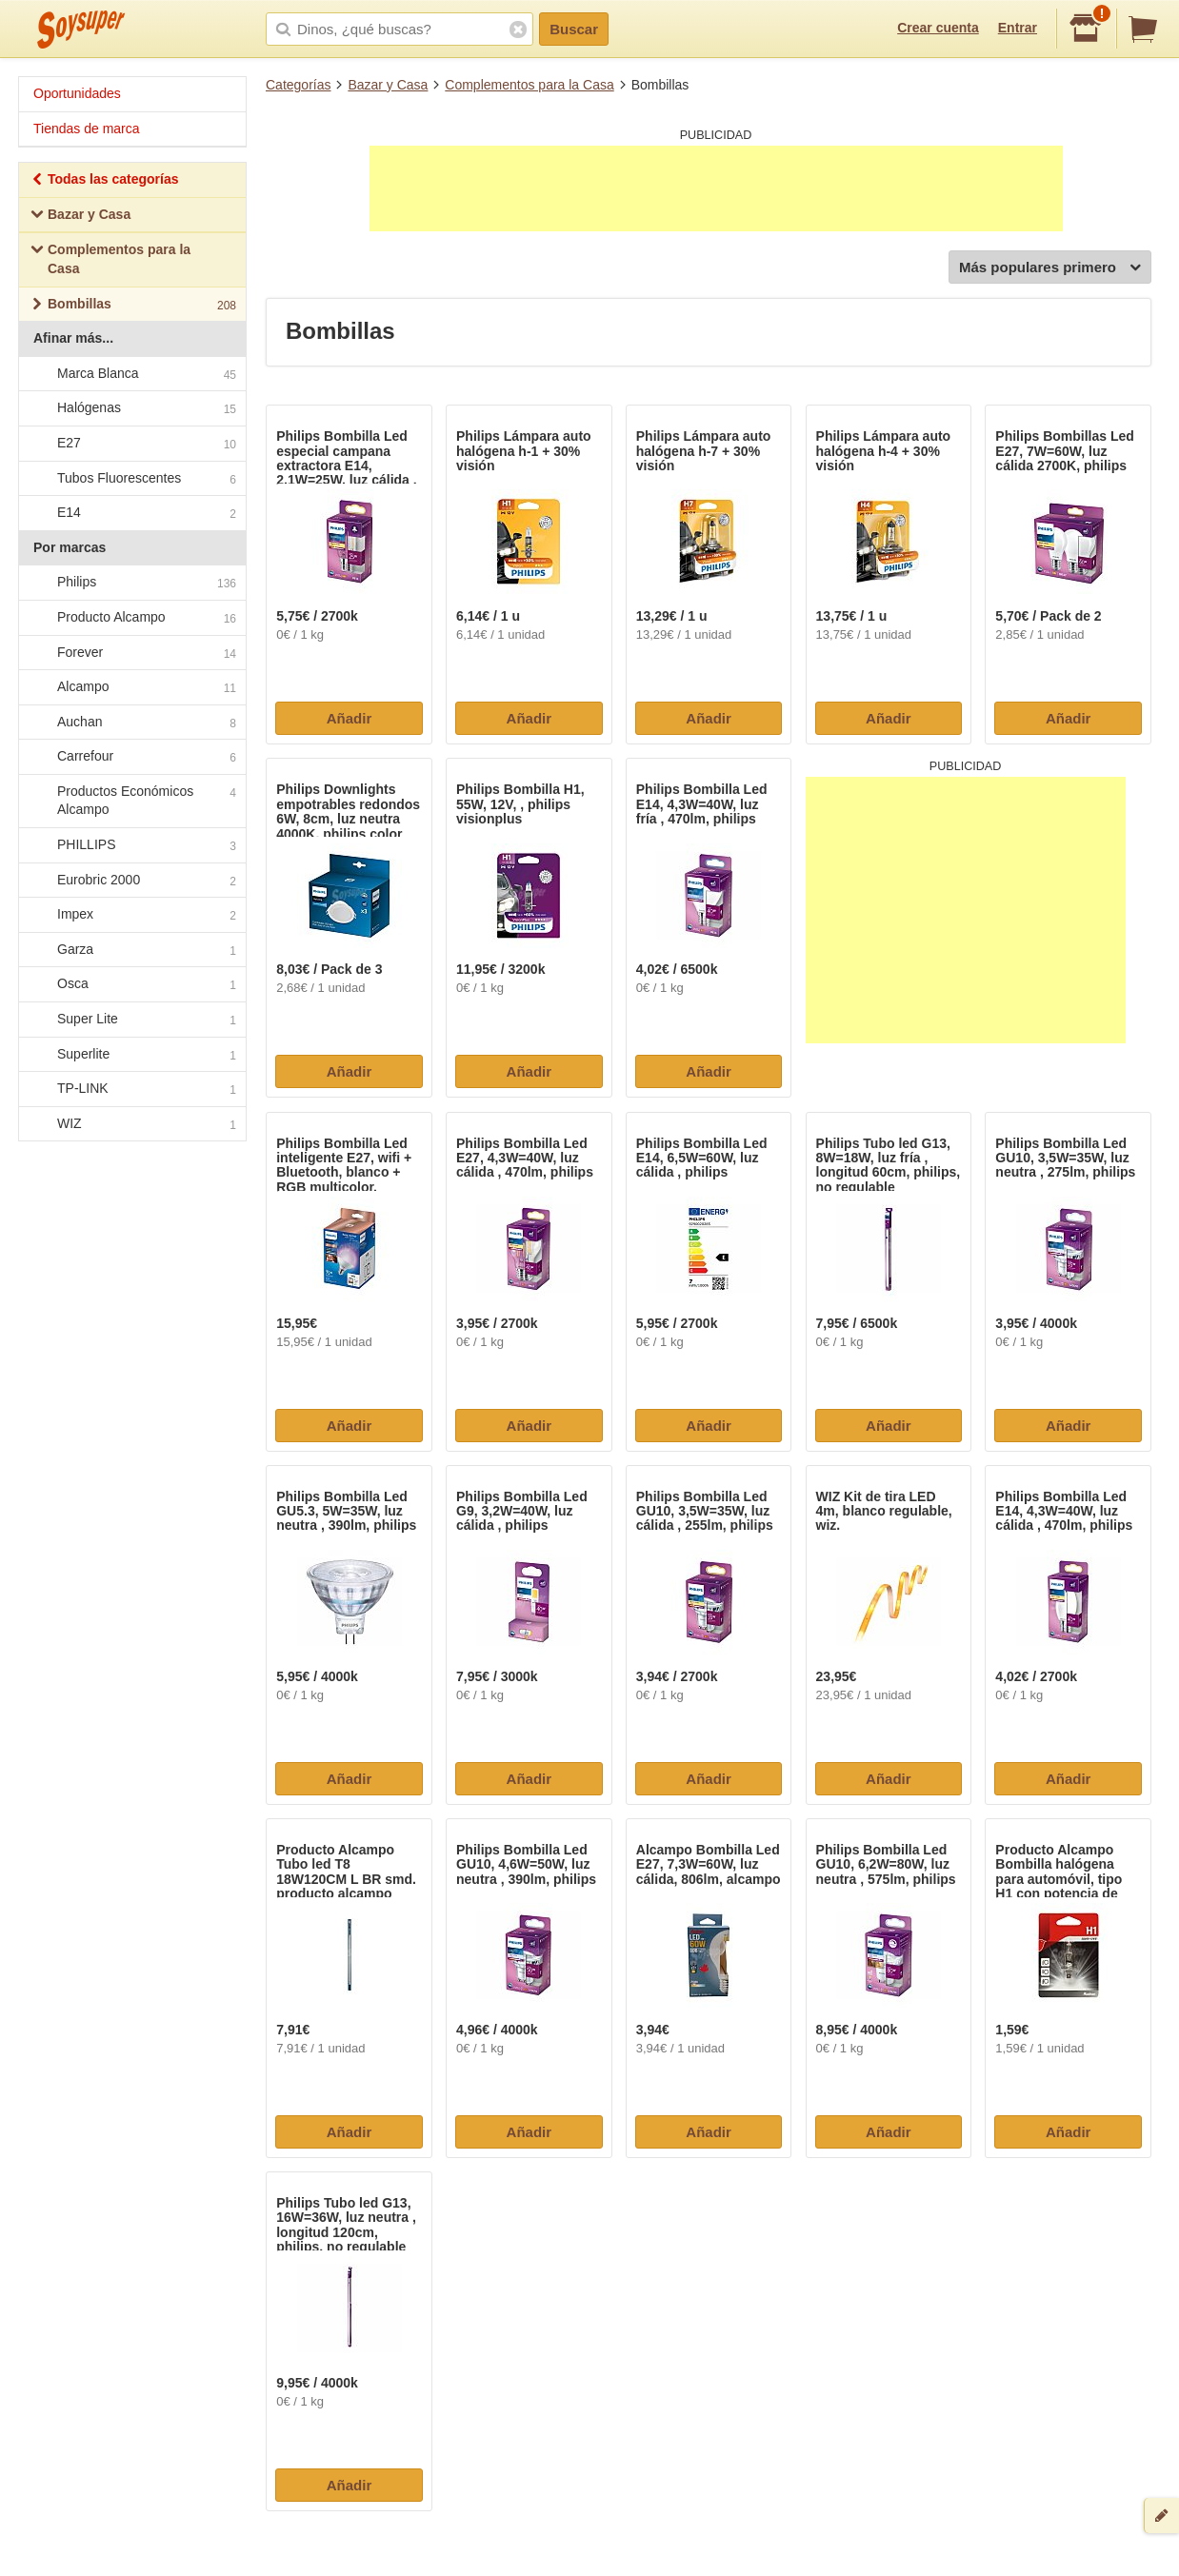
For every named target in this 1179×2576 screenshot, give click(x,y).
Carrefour (131, 757)
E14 (131, 513)
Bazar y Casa (388, 84)
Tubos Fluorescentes (131, 478)
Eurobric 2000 (131, 880)
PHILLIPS (131, 845)
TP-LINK (131, 1090)
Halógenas (131, 409)
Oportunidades (77, 93)
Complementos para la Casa (529, 84)
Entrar (1017, 27)
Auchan (131, 722)
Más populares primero (1050, 268)
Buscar (574, 29)
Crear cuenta (938, 27)
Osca (131, 985)
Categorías (298, 84)
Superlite (131, 1054)
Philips (131, 583)
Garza (131, 950)
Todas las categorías (104, 181)
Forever (131, 653)
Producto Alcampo (131, 617)
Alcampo (131, 687)
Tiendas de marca (86, 128)
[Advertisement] (716, 188)
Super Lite (131, 1019)
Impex (131, 915)
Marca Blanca (131, 374)
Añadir (349, 718)
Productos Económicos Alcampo (131, 800)
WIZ (131, 1124)
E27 (131, 443)
